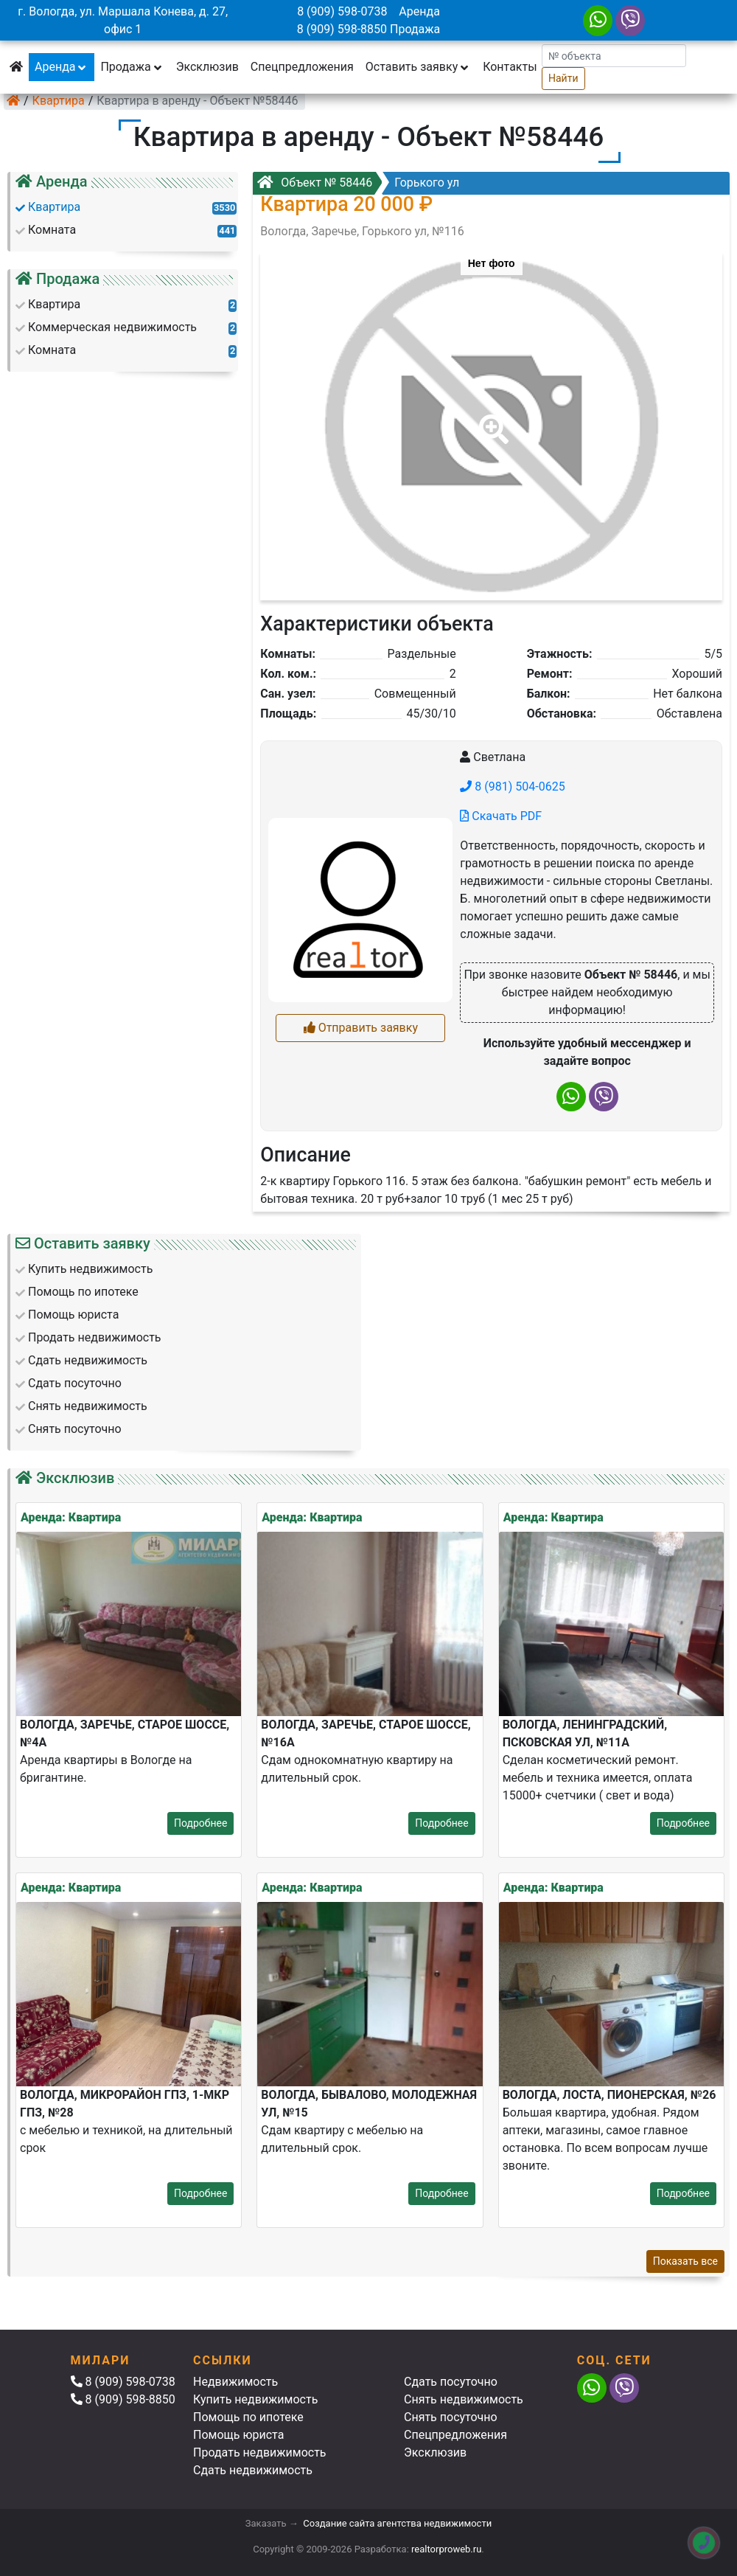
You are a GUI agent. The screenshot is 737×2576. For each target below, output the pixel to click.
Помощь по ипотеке (248, 2417)
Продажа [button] (132, 67)
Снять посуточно (450, 2417)
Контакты (510, 67)
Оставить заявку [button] (418, 67)
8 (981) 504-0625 (512, 787)
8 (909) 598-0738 (342, 11)
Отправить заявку (361, 1028)
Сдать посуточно (450, 2382)
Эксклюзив (207, 67)
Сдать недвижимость (252, 2470)
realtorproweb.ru (446, 2549)
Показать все (685, 2261)
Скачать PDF (501, 816)
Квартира (58, 101)
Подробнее (200, 1823)
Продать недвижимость (259, 2452)
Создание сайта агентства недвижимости (397, 2523)
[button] (491, 419)
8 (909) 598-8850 (342, 29)
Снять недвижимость (463, 2399)
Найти (563, 78)
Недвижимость (235, 2382)
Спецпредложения (302, 67)
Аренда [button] (61, 67)
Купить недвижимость (255, 2399)
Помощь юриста (238, 2435)
